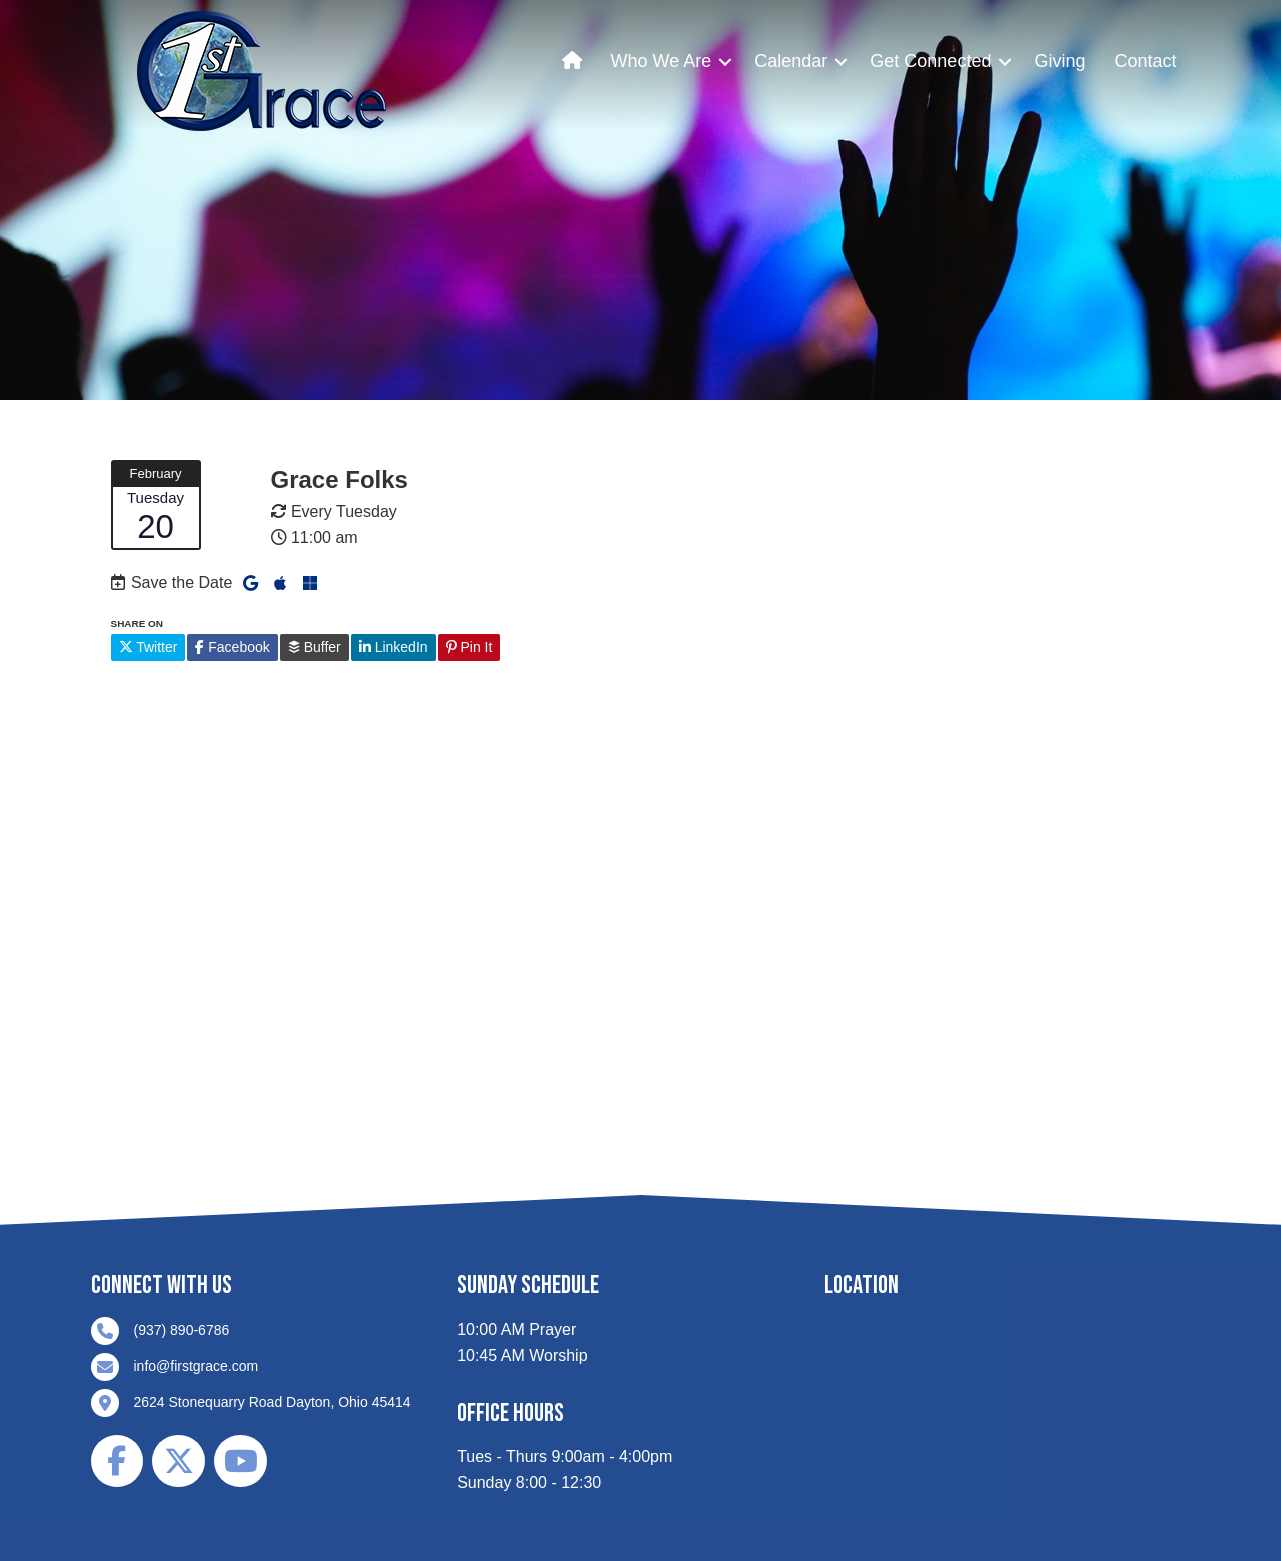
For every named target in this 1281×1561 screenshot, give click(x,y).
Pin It (469, 647)
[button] (725, 61)
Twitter (148, 647)
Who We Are (661, 61)
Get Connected (930, 61)
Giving (1059, 61)
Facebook (232, 647)
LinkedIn (393, 647)
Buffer (314, 647)
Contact (1145, 61)
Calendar (790, 61)
